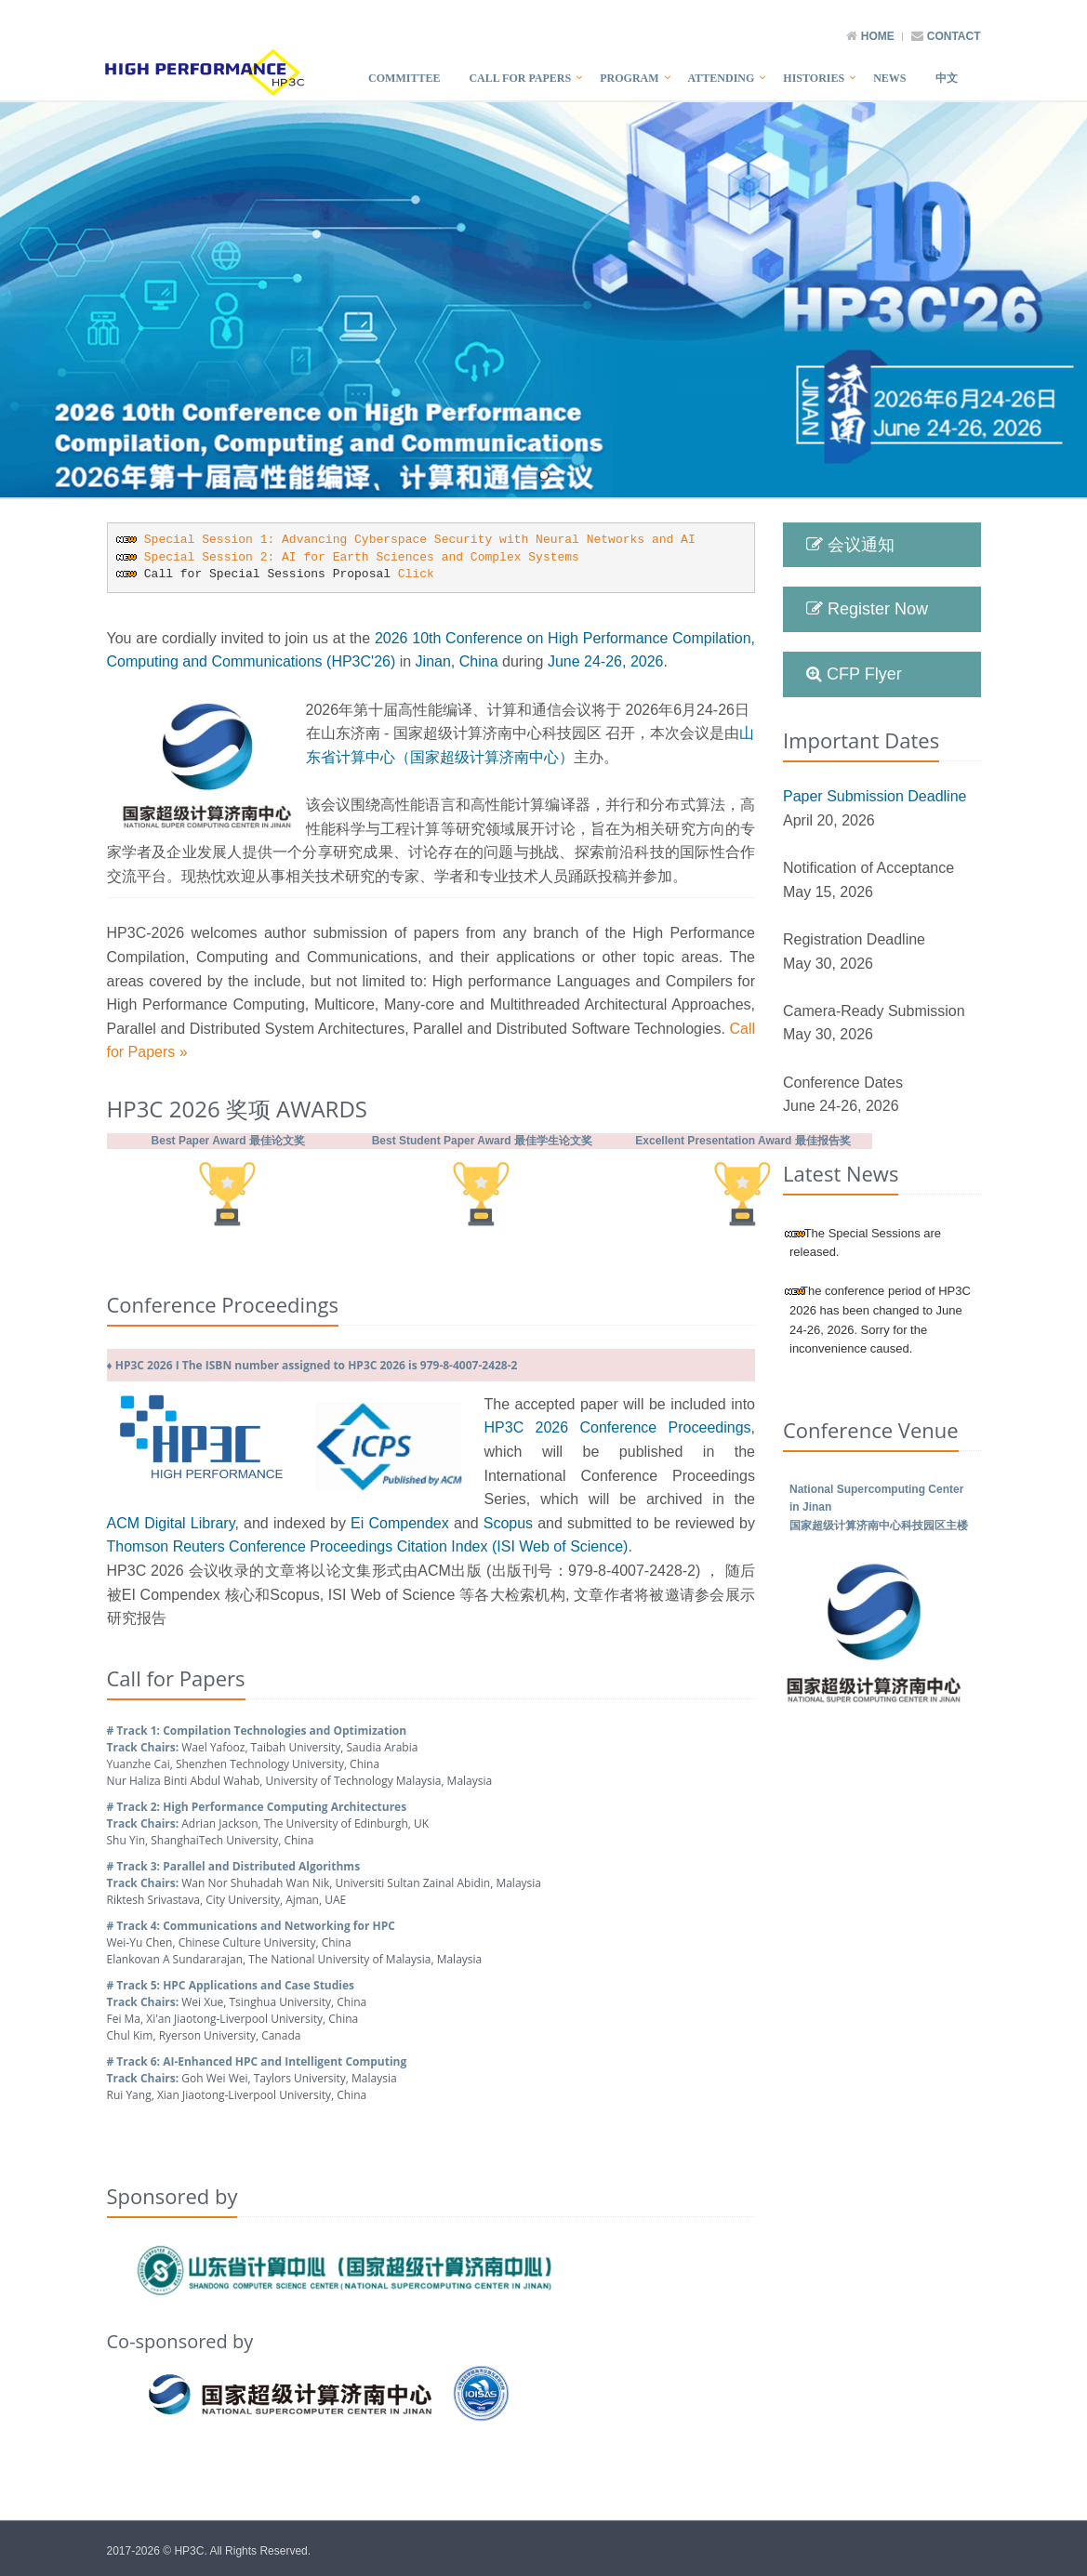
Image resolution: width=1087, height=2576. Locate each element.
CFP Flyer (854, 674)
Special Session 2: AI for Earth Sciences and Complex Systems (361, 557)
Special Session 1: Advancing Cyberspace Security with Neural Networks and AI (420, 540)
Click (416, 574)
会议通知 (850, 544)
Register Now (867, 609)
